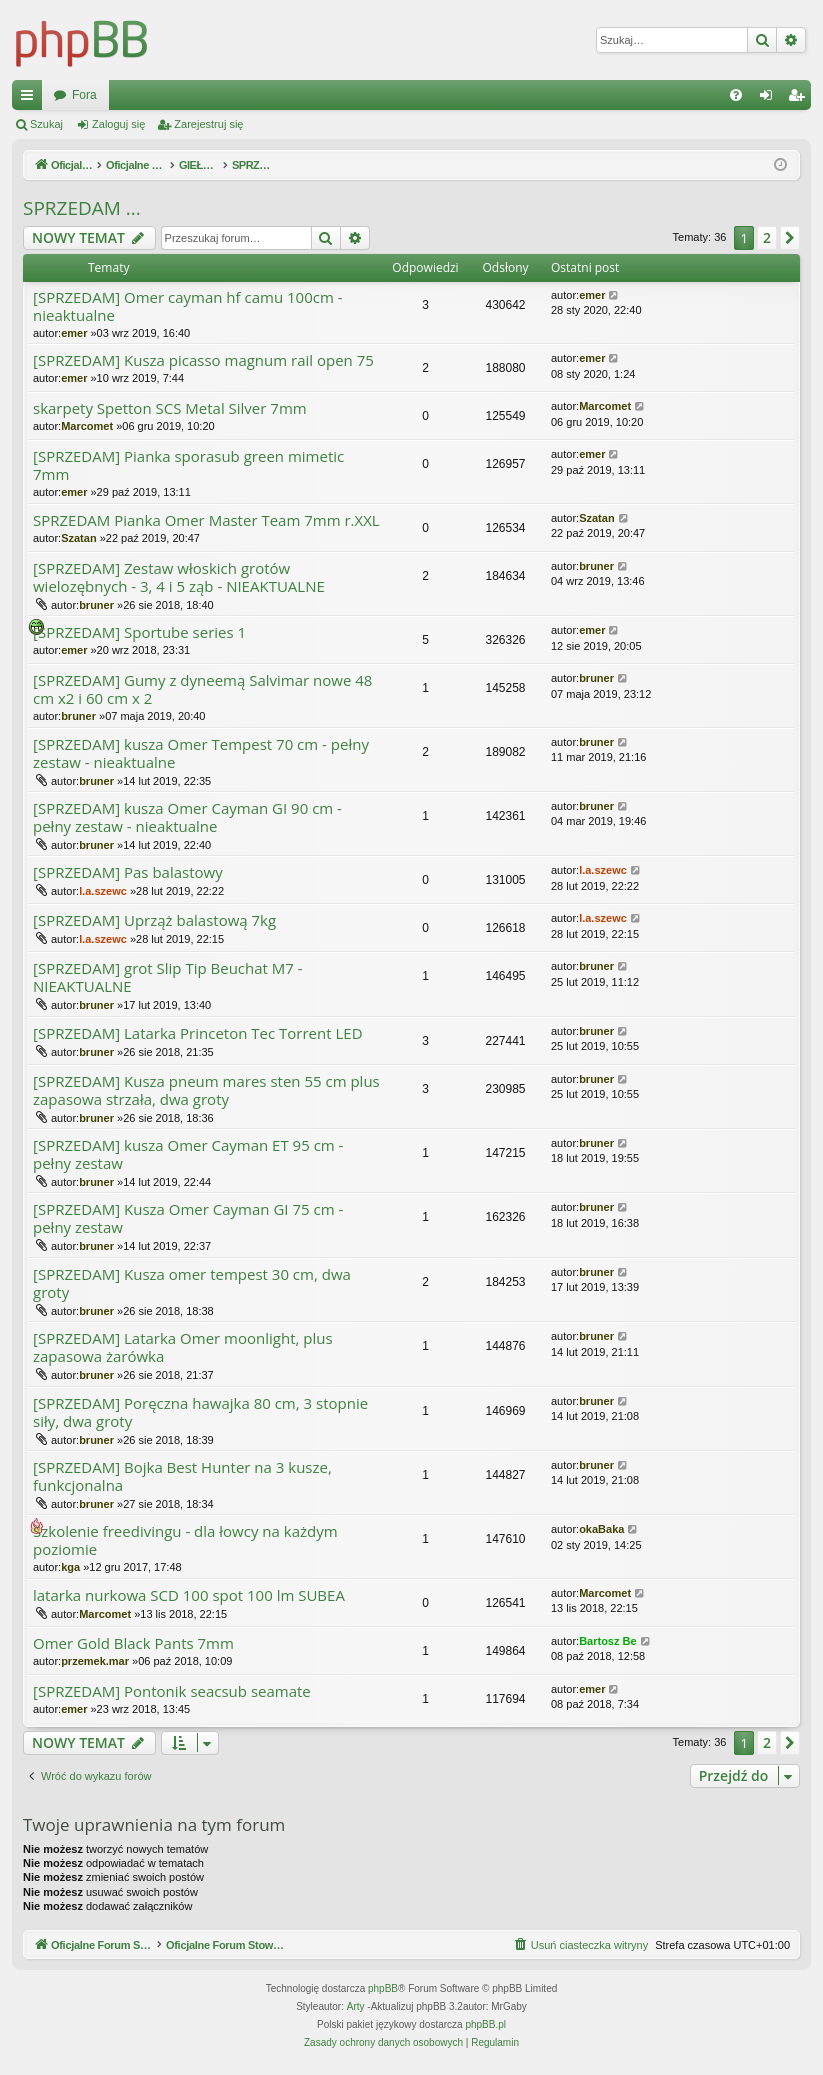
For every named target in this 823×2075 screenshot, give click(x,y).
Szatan (78, 538)
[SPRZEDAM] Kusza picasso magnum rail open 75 (203, 360)
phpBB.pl (485, 2025)
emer (74, 333)
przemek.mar (95, 1661)
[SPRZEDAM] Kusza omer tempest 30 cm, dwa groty (192, 1283)
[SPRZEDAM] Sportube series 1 (139, 632)
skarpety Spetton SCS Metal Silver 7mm (170, 408)
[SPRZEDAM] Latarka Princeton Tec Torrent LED (198, 1033)
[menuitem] (736, 95)
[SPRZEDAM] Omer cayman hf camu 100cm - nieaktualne (188, 306)
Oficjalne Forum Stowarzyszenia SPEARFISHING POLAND (212, 95)
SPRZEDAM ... (82, 208)
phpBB (383, 1989)
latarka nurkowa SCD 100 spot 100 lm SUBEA (189, 1595)
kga (70, 1567)
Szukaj (46, 124)
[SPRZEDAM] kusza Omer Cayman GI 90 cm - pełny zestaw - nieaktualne (187, 817)
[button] (790, 238)
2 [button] (767, 237)
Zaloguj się (118, 124)
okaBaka (601, 1529)
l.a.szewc (103, 891)
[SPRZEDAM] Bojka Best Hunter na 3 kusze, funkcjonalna (182, 1476)
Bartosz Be (607, 1641)
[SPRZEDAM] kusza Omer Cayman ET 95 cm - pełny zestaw (188, 1154)
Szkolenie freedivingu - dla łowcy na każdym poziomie (185, 1540)
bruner (96, 605)
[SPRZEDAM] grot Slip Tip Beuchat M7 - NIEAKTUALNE (168, 977)
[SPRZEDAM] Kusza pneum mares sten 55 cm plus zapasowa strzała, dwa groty (206, 1090)
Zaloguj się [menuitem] (770, 99)
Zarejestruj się (208, 124)
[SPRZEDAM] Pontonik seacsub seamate (172, 1691)
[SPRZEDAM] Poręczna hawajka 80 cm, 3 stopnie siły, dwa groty (200, 1412)
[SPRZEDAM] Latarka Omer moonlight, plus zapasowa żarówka (183, 1347)
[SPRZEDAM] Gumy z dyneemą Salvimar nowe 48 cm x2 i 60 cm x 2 (202, 689)
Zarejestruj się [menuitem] (800, 99)
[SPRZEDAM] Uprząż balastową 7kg (154, 920)
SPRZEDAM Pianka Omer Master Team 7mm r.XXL (206, 520)
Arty (356, 2007)
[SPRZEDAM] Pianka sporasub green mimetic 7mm (188, 465)
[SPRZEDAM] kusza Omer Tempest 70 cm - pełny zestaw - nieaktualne (201, 753)
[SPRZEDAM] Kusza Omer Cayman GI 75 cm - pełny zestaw (188, 1218)
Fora (425, 95)
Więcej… (31, 99)
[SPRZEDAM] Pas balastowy (128, 872)
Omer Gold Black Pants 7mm (133, 1643)
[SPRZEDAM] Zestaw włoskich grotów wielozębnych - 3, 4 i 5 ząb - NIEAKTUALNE (179, 577)
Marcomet (87, 426)
